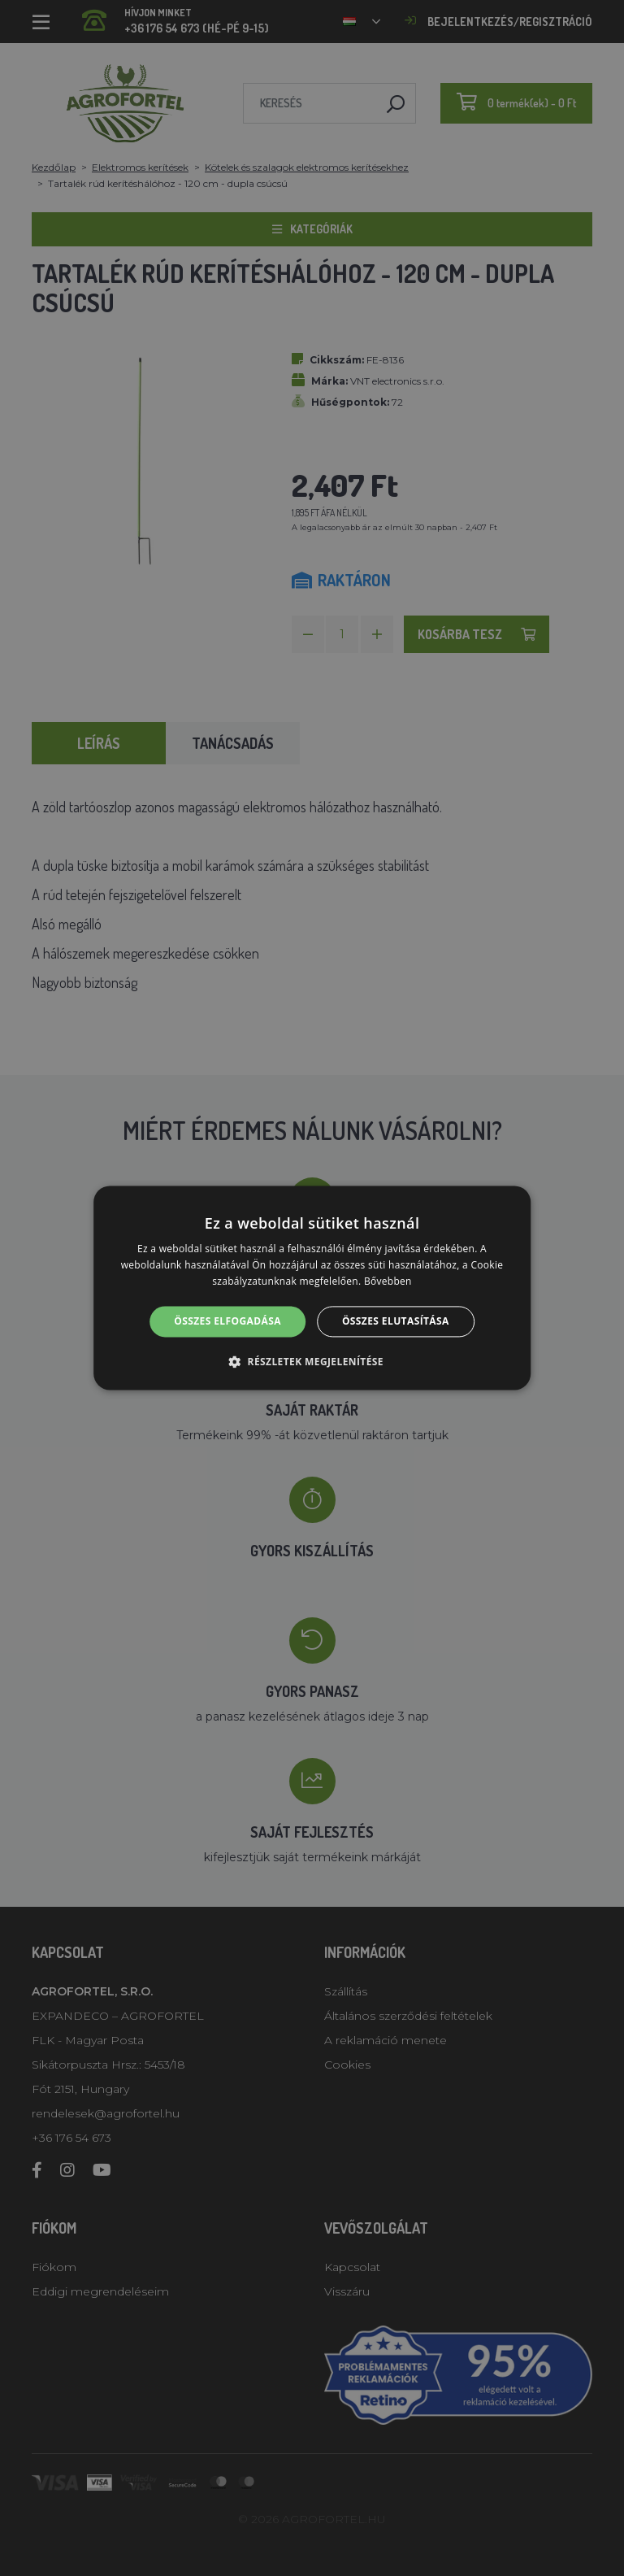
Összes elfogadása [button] (227, 1321)
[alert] (312, 1288)
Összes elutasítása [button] (395, 1321)
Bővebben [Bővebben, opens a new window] (388, 1281)
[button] (312, 1362)
